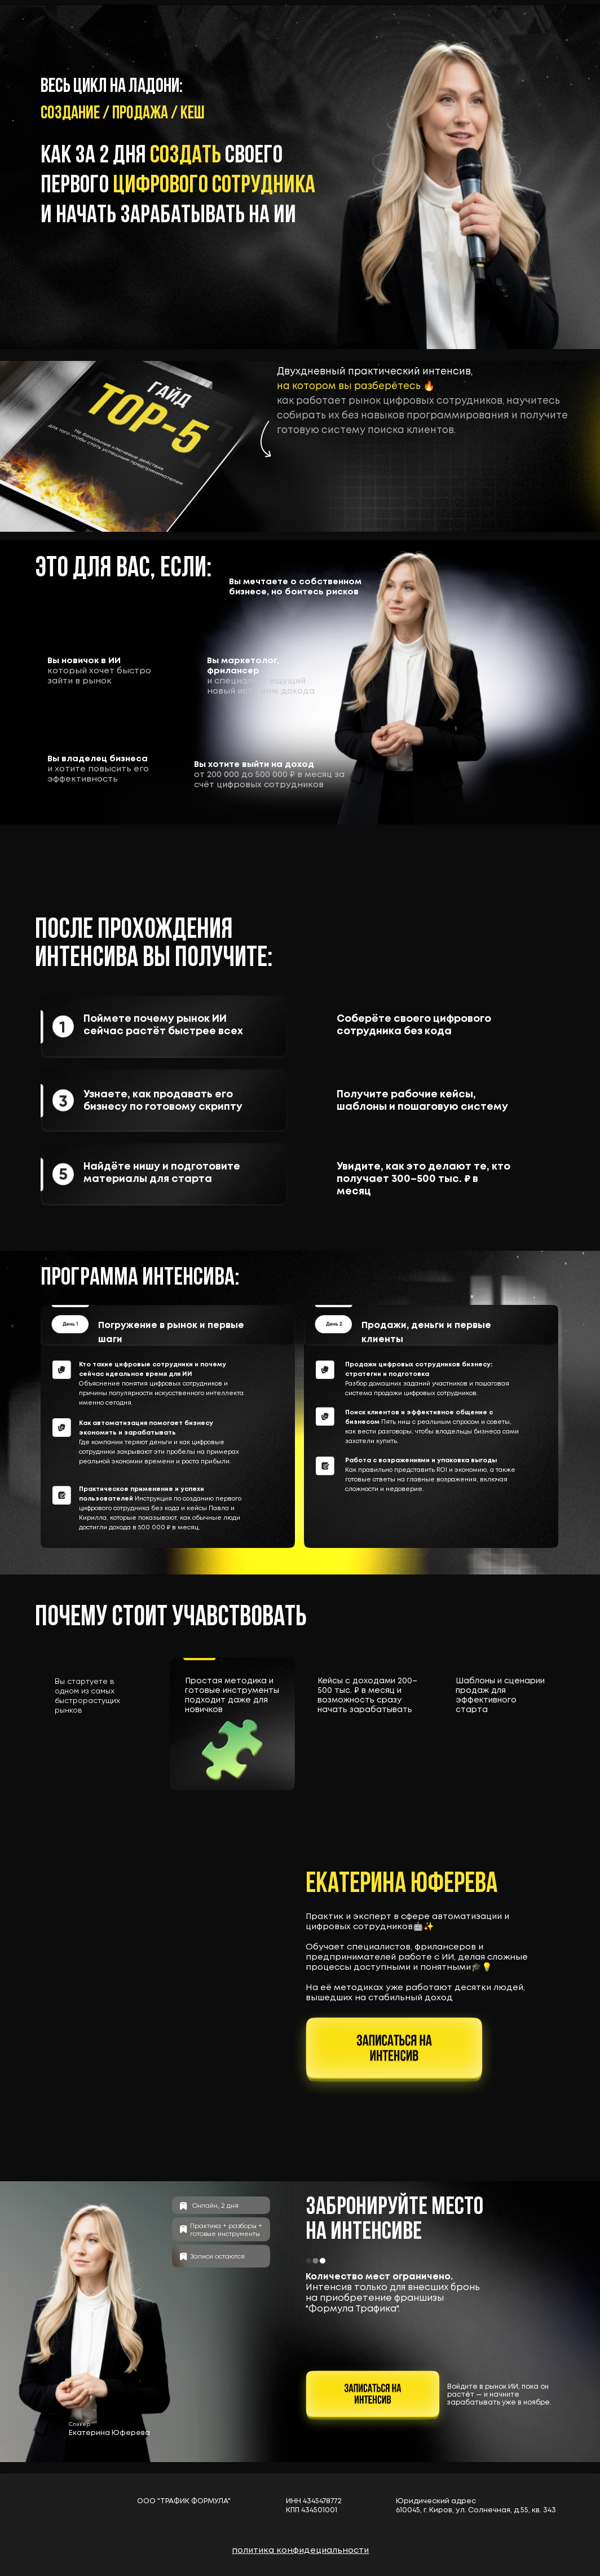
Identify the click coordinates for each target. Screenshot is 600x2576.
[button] (394, 2053)
